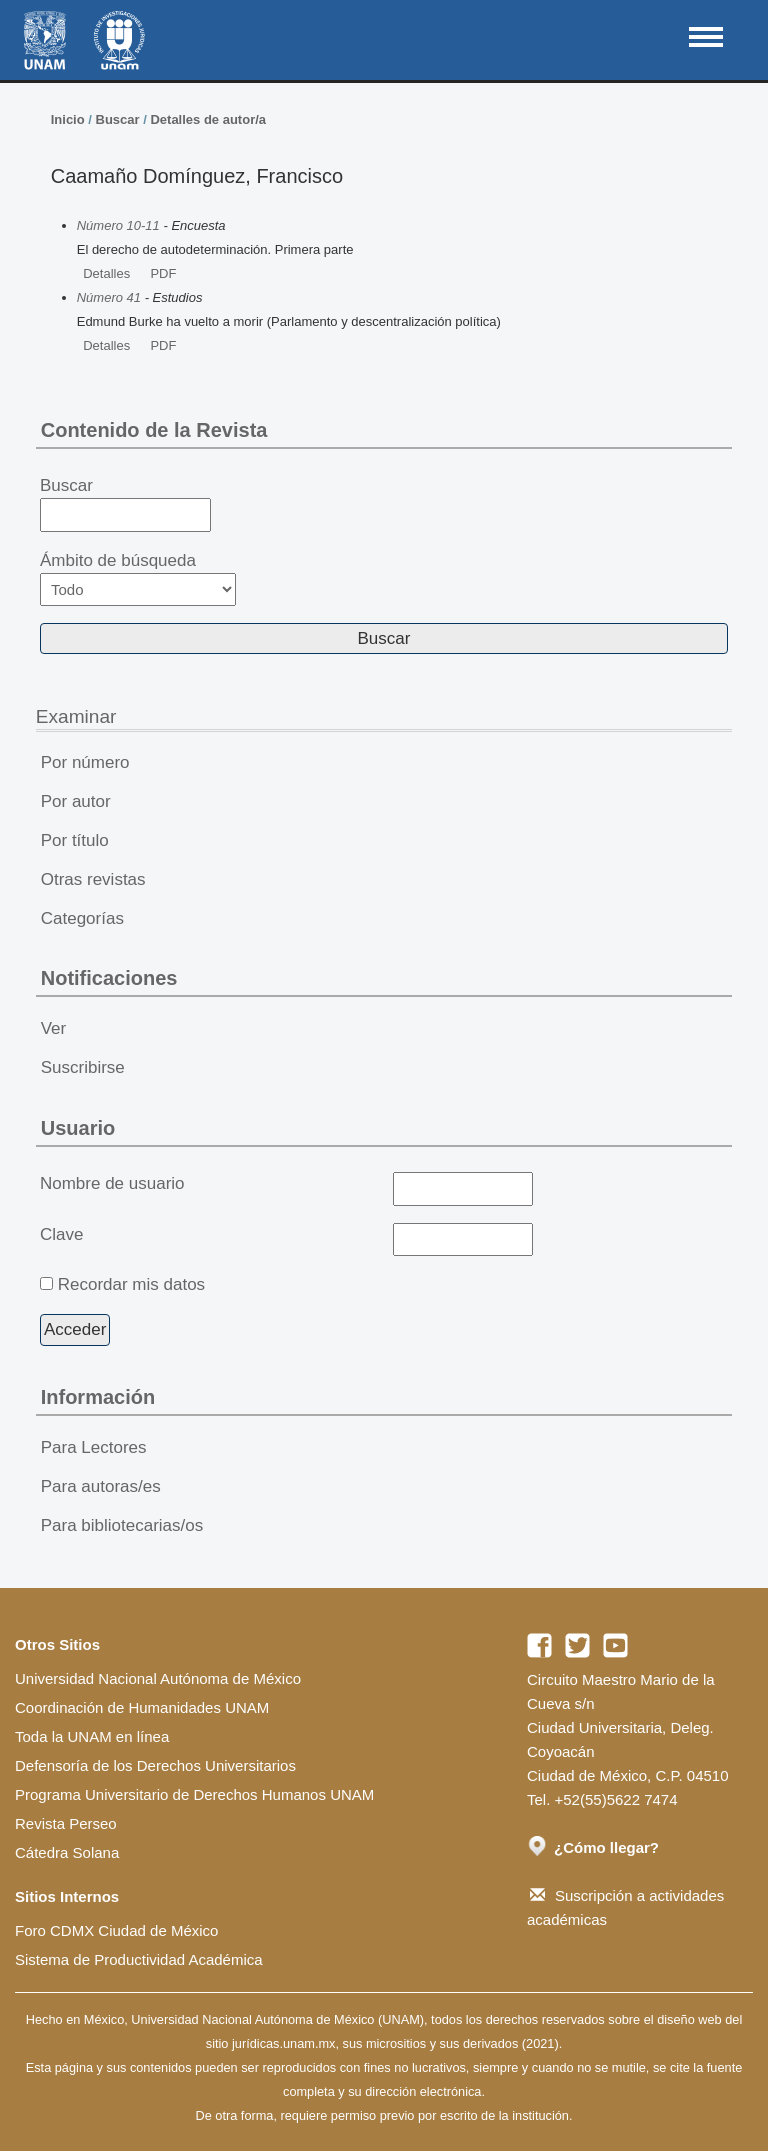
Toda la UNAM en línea (92, 1736)
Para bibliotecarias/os (122, 1525)
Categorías (82, 918)
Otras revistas (93, 879)
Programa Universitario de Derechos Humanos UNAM (194, 1794)
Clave (61, 1234)
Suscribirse (83, 1067)
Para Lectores (94, 1447)
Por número (85, 762)
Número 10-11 (118, 225)
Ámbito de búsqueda (138, 578)
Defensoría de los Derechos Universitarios (155, 1765)
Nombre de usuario (112, 1183)
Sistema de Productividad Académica (139, 1959)
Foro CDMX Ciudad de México (116, 1930)
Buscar (118, 119)
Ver (54, 1028)
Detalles (106, 273)
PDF (163, 273)
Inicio (68, 119)
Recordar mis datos (131, 1284)
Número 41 (109, 297)
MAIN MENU (706, 37)
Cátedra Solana (67, 1852)
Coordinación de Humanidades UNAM (142, 1707)
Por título (75, 840)
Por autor (76, 801)
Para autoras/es (101, 1486)
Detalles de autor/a (208, 119)
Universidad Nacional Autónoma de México (158, 1678)
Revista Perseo (66, 1823)
